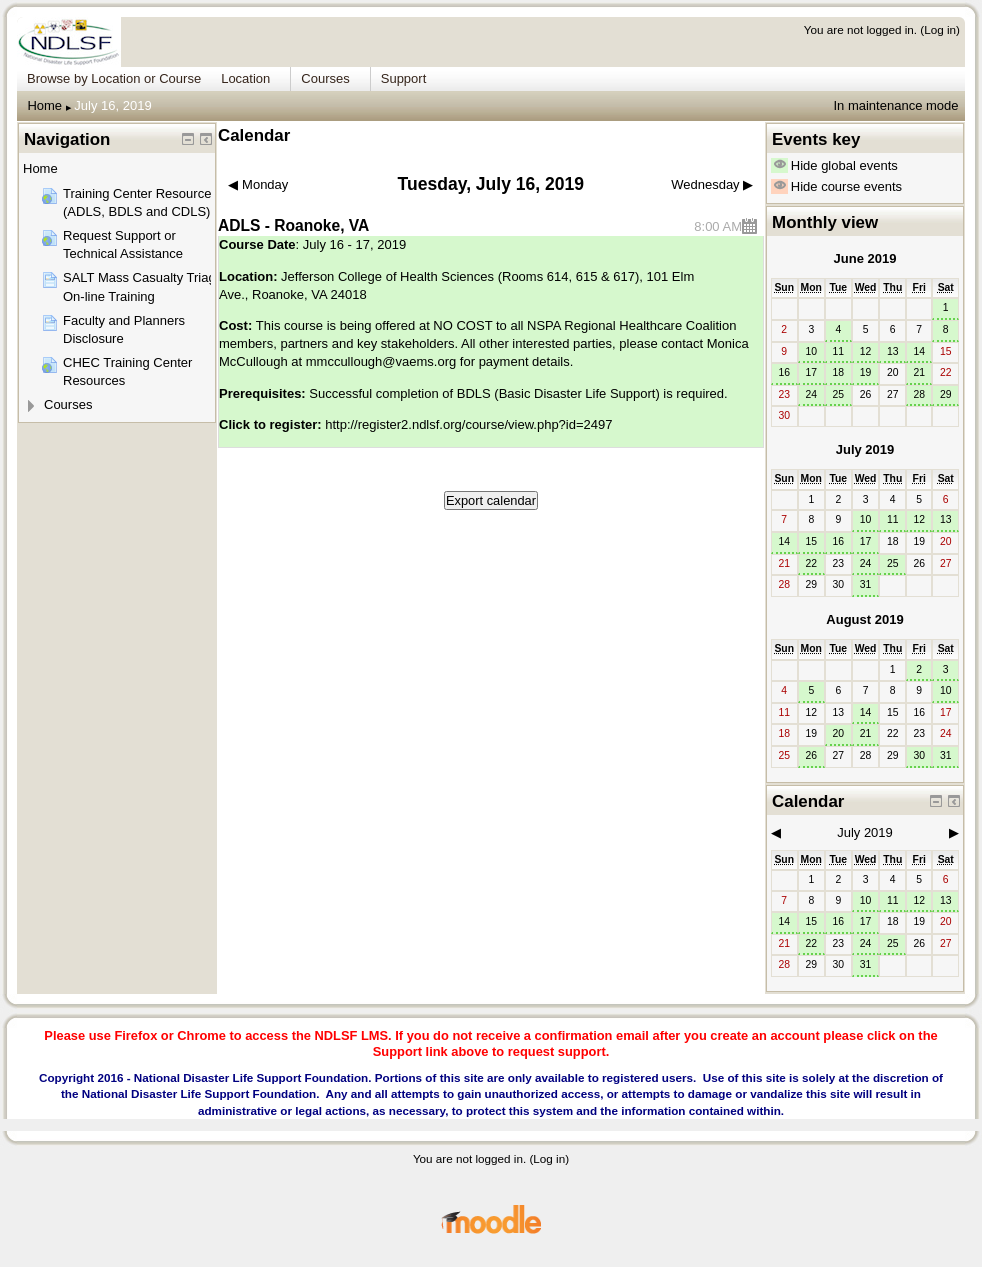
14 (919, 351)
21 (919, 372)
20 (839, 733)
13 (893, 351)
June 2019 (865, 258)
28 (919, 394)
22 (811, 563)
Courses (68, 404)
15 (811, 541)
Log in (940, 29)
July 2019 (865, 449)
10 (811, 351)
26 (811, 755)
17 (811, 372)
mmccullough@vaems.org (381, 361)
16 (784, 372)
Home (44, 105)
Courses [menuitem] (325, 78)
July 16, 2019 (112, 105)
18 (839, 372)
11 (839, 351)
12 (866, 351)
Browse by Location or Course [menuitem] (114, 78)
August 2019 (864, 619)
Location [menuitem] (245, 78)
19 (866, 372)
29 (946, 394)
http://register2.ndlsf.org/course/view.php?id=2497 (468, 424)
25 (839, 394)
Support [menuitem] (404, 78)
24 (811, 394)
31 (866, 584)
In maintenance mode (895, 105)
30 (919, 755)
